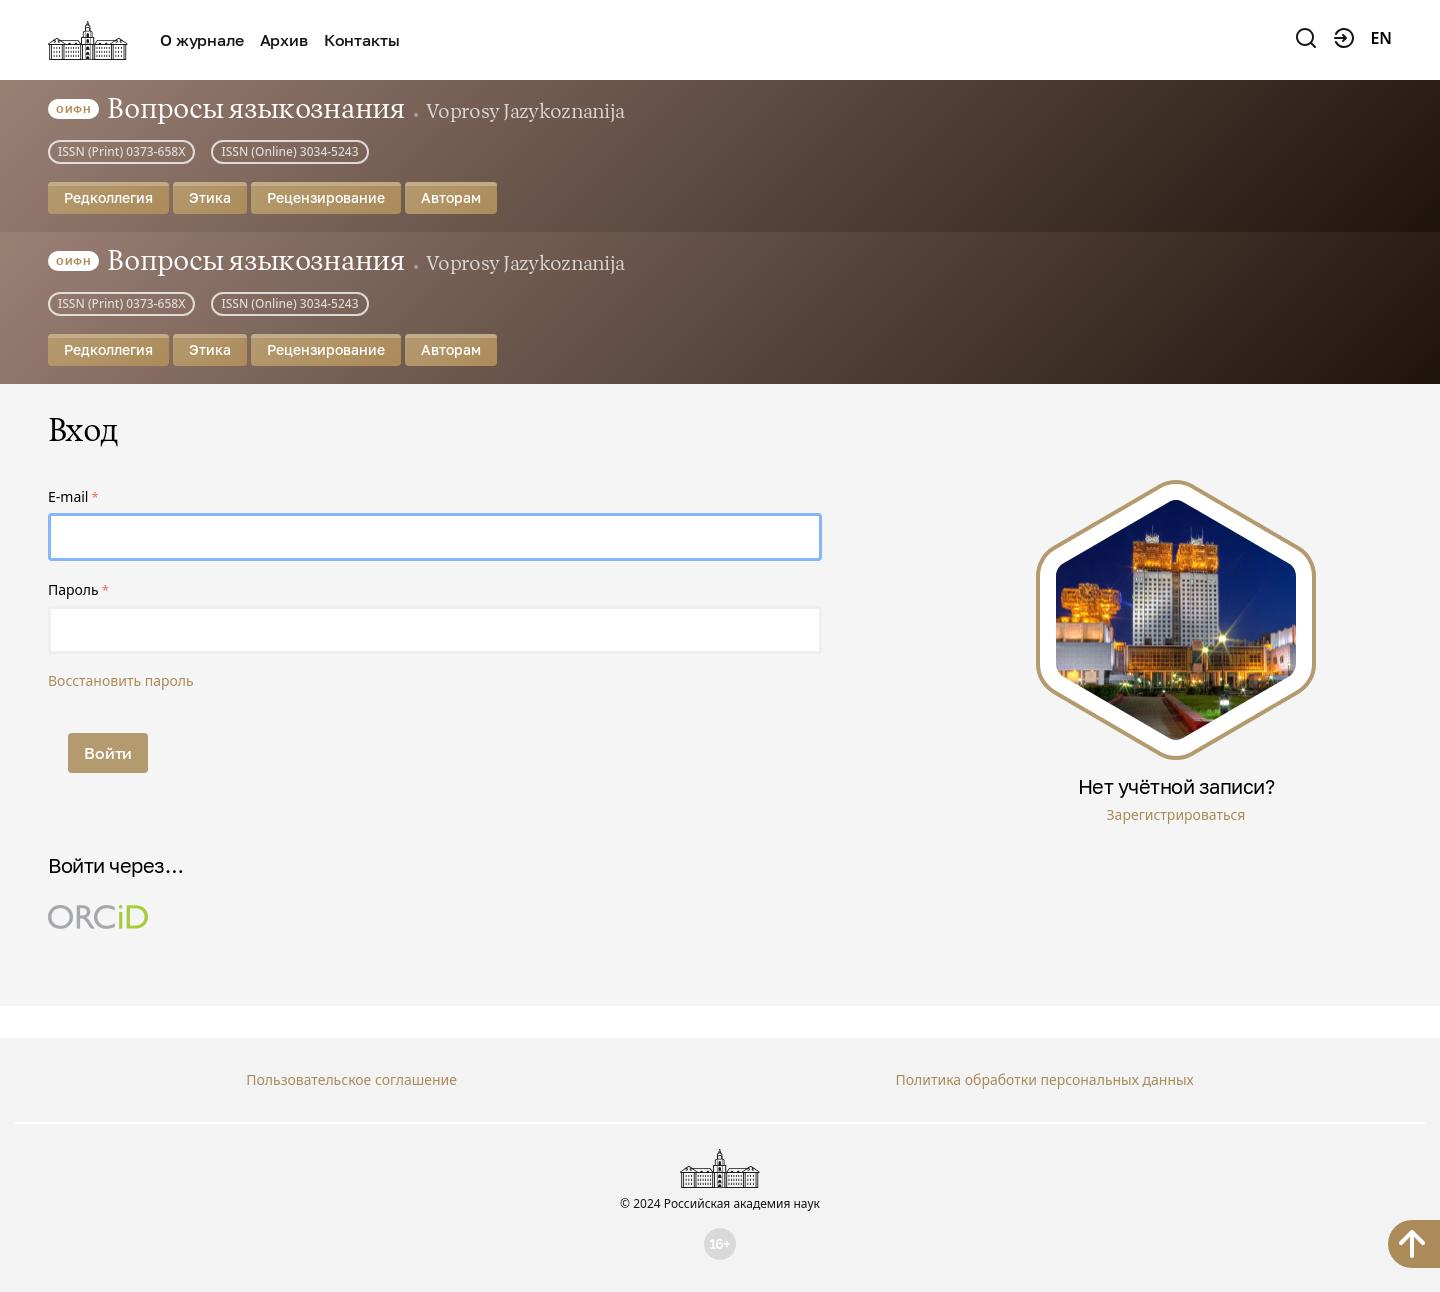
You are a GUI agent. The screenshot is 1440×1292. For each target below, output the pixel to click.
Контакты (362, 40)
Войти (108, 753)
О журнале (202, 40)
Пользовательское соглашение (351, 1079)
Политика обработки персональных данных (1044, 1079)
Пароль (73, 589)
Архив (284, 40)
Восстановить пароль (121, 680)
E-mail (68, 496)
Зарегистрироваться (1176, 814)
